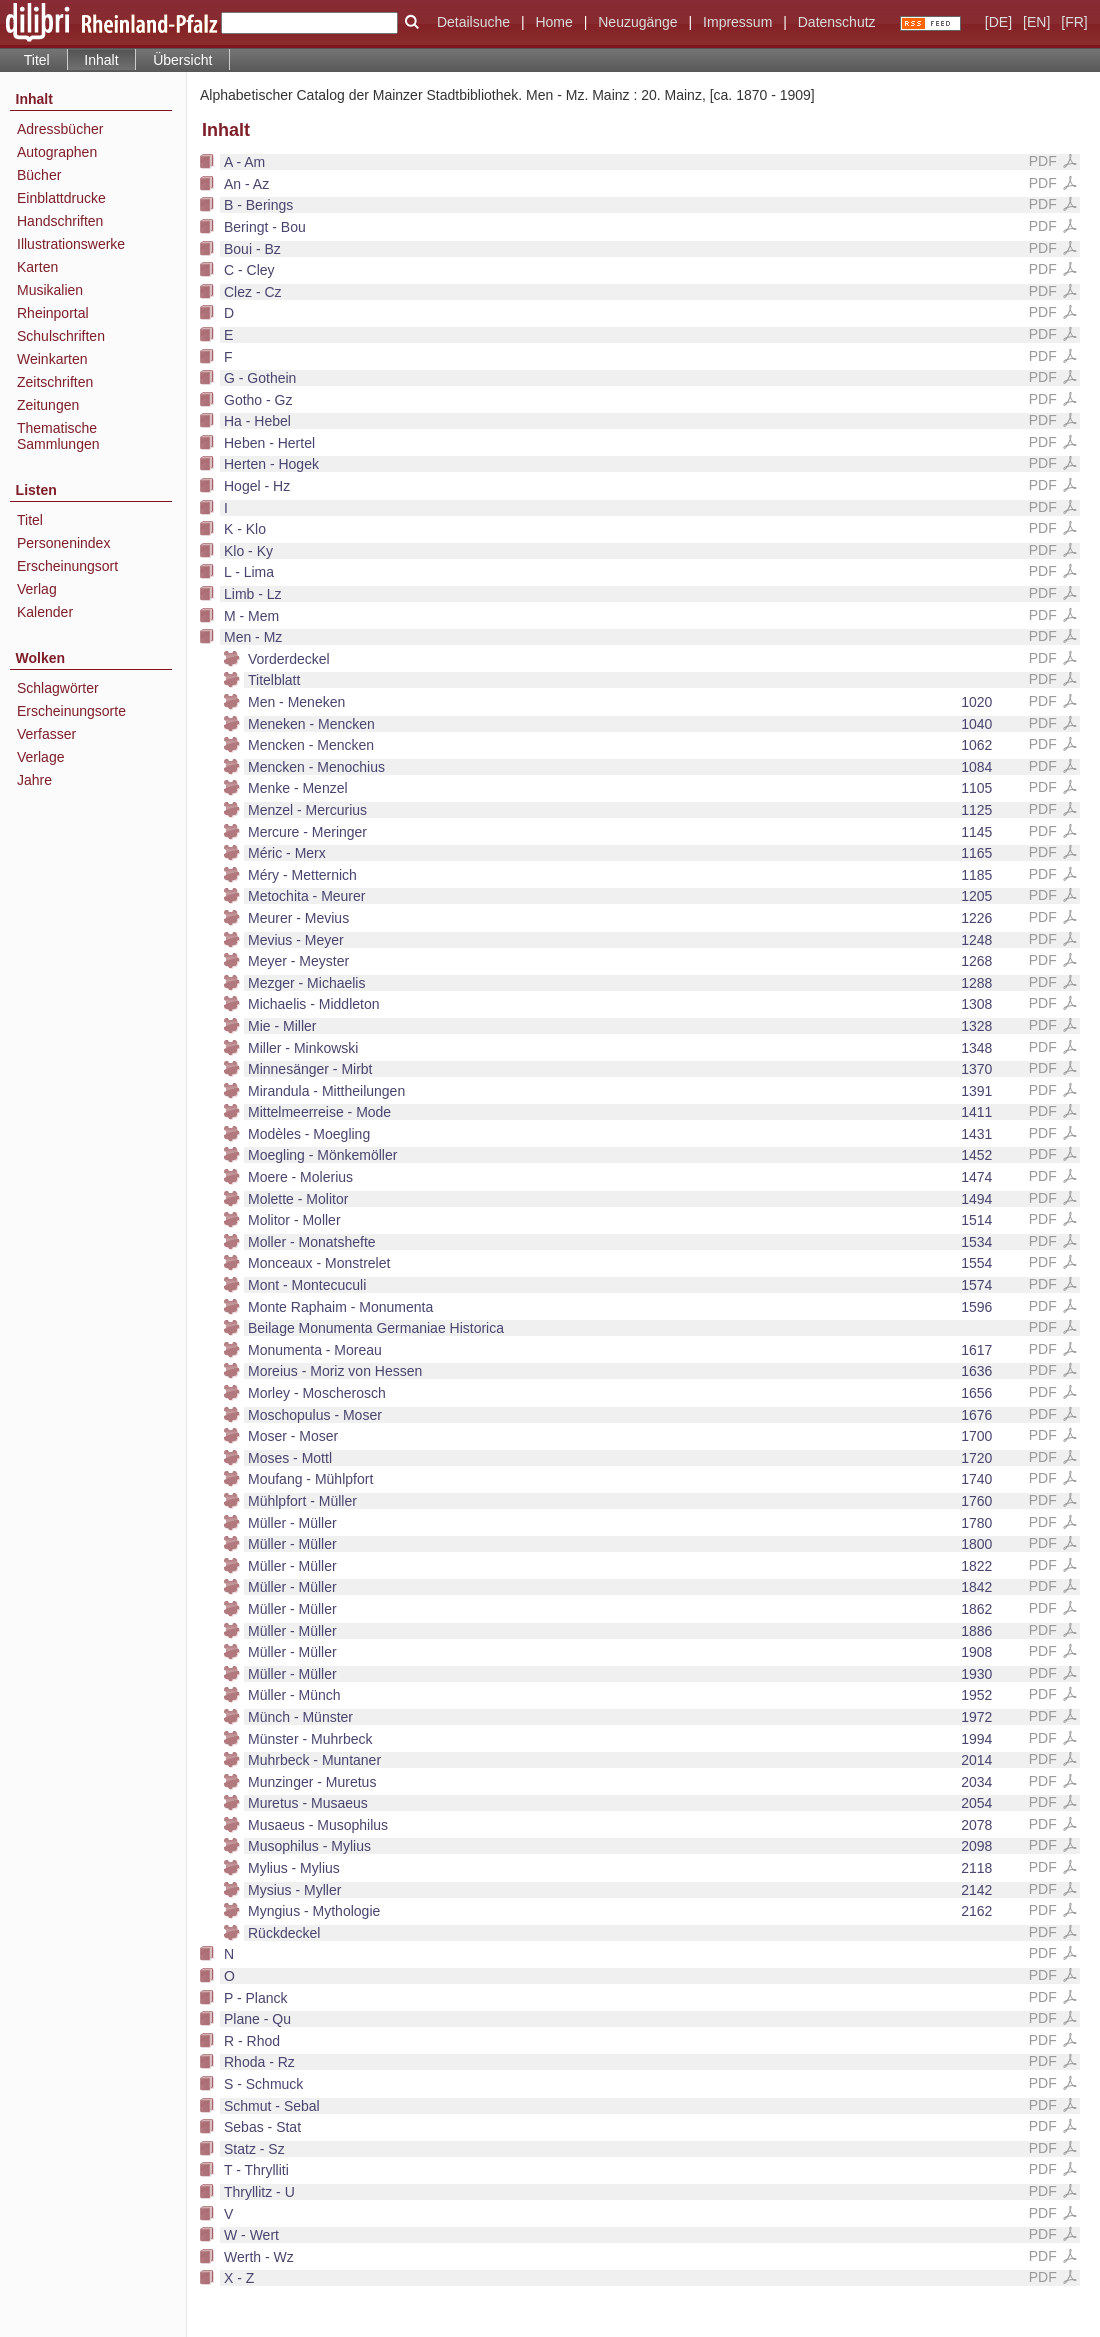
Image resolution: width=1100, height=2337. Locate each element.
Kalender (45, 612)
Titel (37, 60)
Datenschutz (837, 22)
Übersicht (182, 60)
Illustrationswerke (71, 244)
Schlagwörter (58, 688)
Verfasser (46, 734)
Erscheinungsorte (71, 711)
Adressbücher (60, 129)
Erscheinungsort (67, 566)
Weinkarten (52, 359)
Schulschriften (61, 336)
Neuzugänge (637, 22)
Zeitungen (48, 405)
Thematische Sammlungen (58, 436)
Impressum (737, 22)
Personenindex (63, 543)
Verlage (40, 757)
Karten (37, 267)
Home (553, 22)
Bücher (39, 175)
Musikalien (50, 290)
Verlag (37, 589)
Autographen (57, 152)
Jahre (34, 780)
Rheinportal (53, 313)
